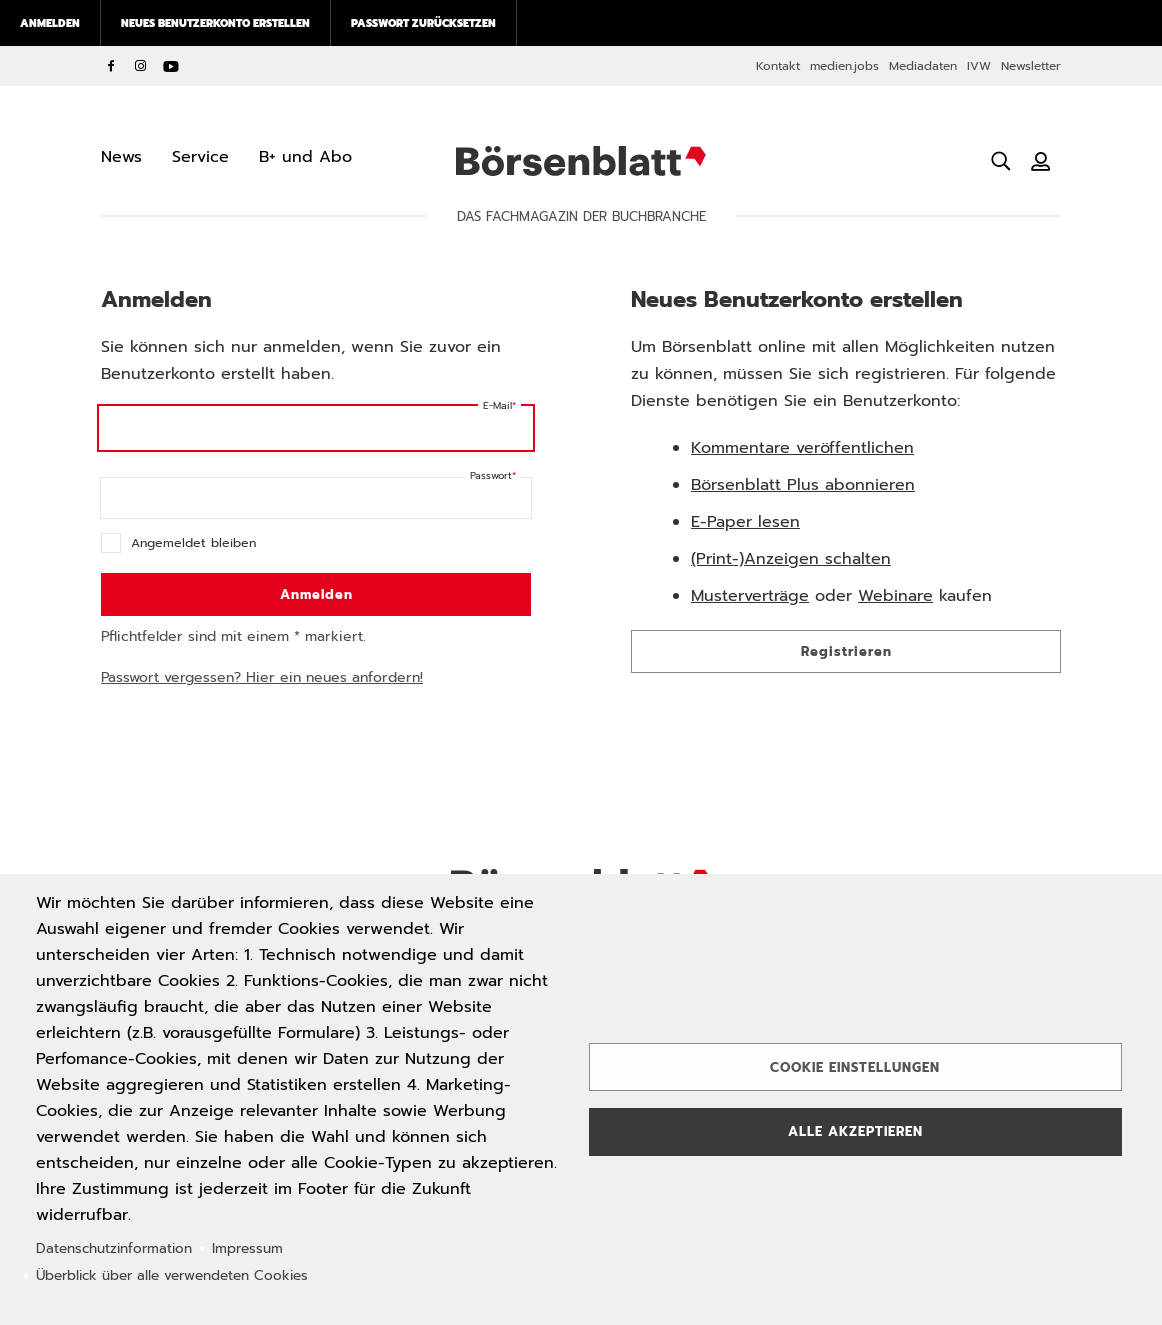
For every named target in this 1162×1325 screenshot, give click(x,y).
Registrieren (846, 651)
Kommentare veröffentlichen (802, 448)
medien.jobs (844, 66)
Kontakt (778, 66)
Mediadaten (923, 66)
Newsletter (1031, 66)
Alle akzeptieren (855, 1131)
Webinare (895, 596)
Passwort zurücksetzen (423, 23)
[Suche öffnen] (1001, 161)
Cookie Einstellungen (855, 1067)
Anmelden (50, 23)
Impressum (247, 1248)
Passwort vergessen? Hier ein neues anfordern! (262, 677)
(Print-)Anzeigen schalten (791, 559)
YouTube (171, 66)
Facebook (111, 66)
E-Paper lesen (745, 522)
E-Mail (497, 405)
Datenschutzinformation (114, 1248)
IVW (979, 66)
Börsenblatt (581, 161)
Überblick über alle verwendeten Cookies (172, 1275)
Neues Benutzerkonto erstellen (215, 23)
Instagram (141, 66)
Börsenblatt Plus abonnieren (803, 485)
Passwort (491, 475)
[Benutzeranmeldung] (1041, 161)
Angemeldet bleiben (193, 542)
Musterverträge (750, 596)
